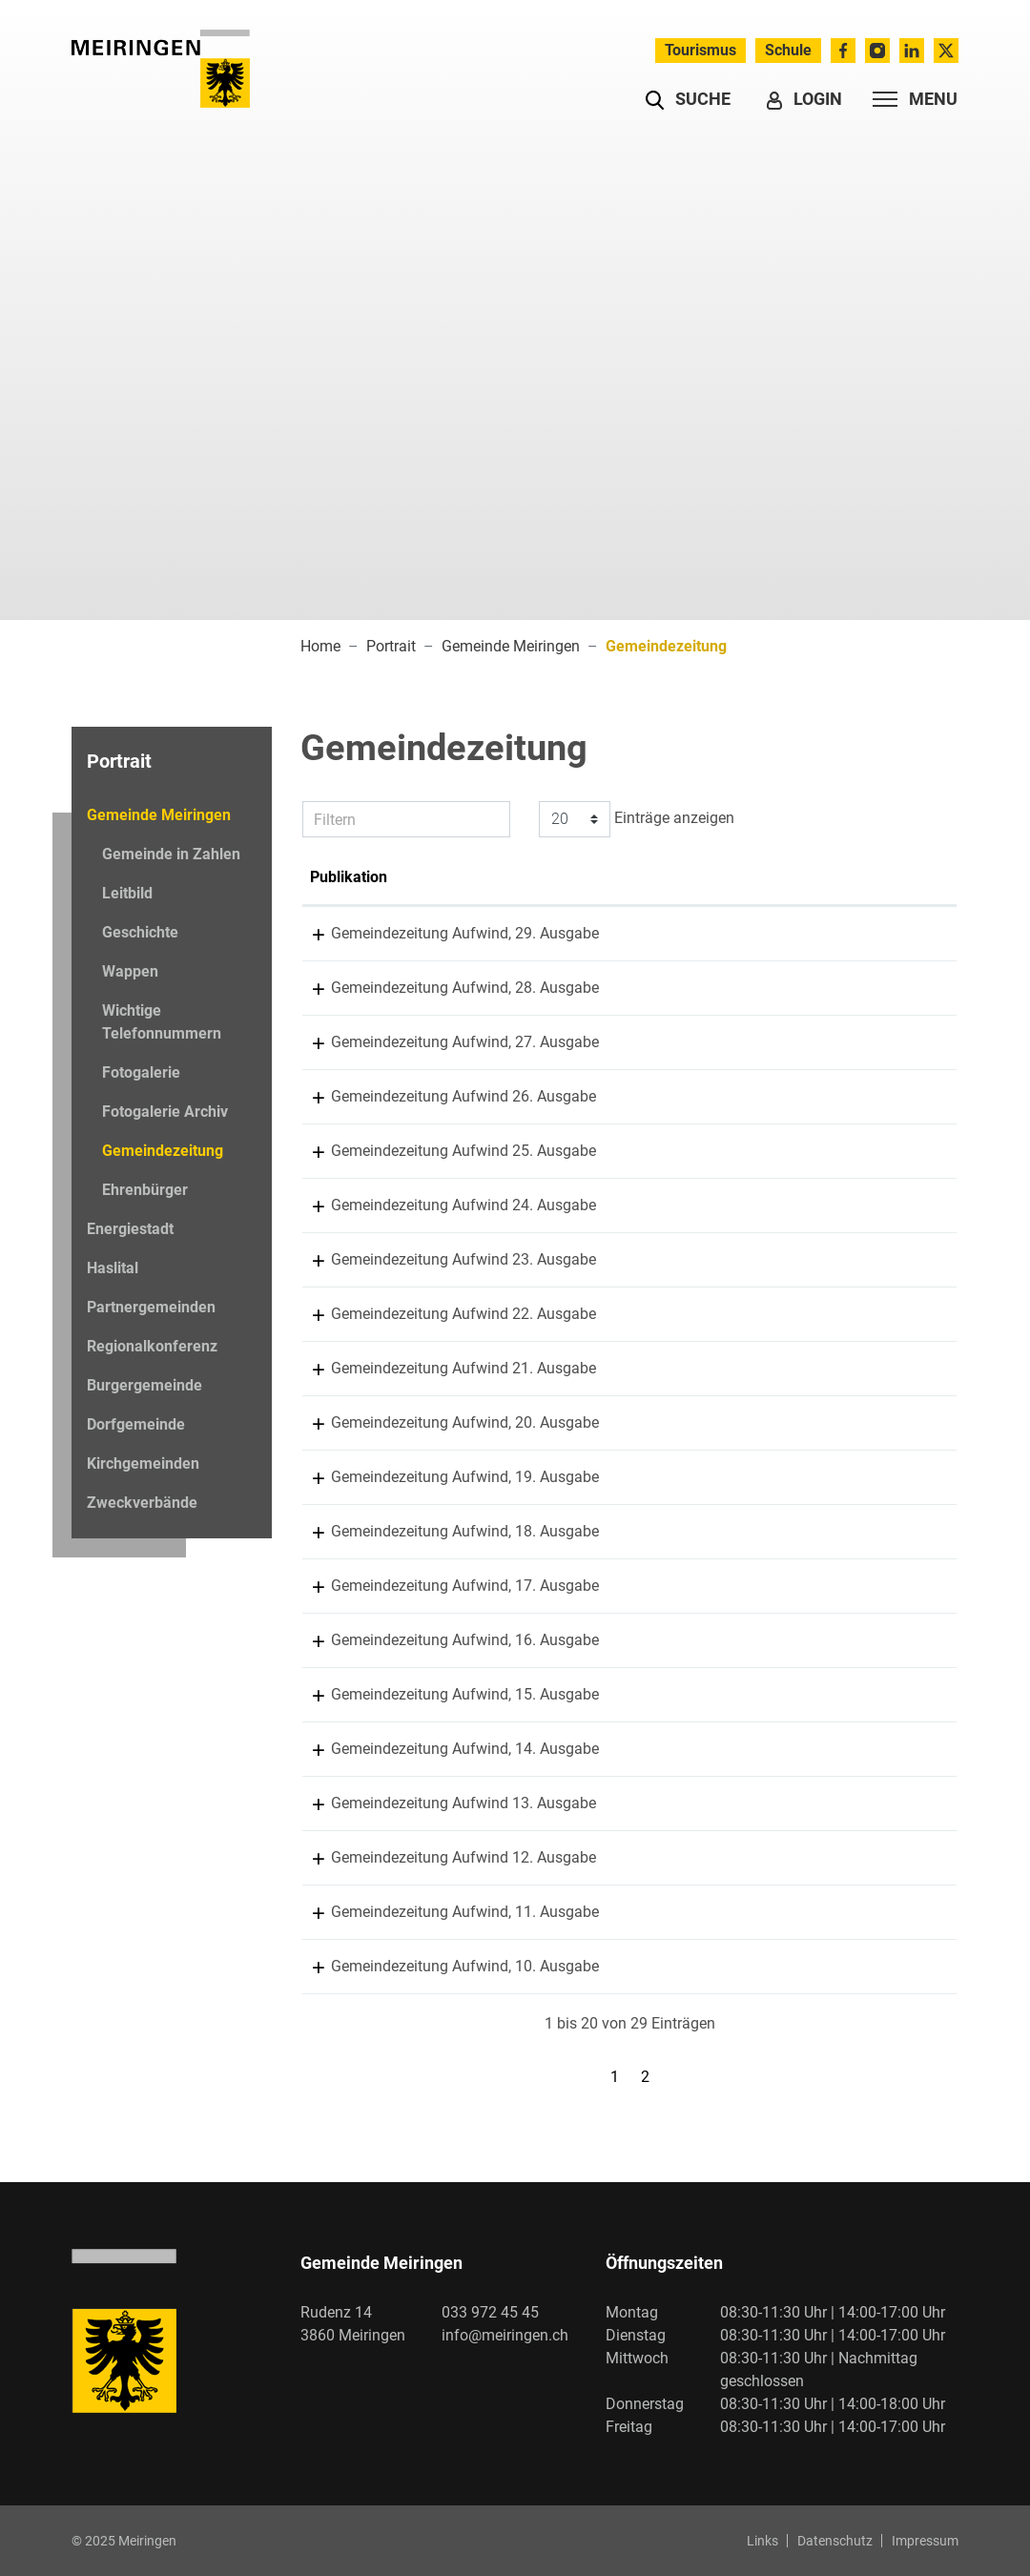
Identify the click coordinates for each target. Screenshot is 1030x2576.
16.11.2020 (348, 1477)
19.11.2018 (348, 1694)
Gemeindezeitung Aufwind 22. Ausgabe (602, 1314)
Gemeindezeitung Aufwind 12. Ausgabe (602, 1857)
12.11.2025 (348, 933)
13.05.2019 (348, 1640)
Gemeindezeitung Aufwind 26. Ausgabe (602, 1096)
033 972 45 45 (490, 2312)
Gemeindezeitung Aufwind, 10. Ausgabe (604, 1966)
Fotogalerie (141, 1072)
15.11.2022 (348, 1259)
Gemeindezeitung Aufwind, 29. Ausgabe (604, 933)
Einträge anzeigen (636, 819)
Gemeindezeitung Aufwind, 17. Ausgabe (604, 1586)
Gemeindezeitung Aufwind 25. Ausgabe (602, 1151)
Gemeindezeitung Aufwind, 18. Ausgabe (604, 1531)
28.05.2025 (348, 988)
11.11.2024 (348, 1042)
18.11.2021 (348, 1368)
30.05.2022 (348, 1314)
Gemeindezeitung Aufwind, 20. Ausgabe (604, 1422)
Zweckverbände (142, 1503)
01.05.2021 (348, 1422)
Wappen (130, 971)
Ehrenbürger (145, 1190)
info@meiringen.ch (505, 2335)
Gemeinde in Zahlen (171, 854)
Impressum (925, 2540)
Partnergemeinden (151, 1307)
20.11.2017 (348, 1803)
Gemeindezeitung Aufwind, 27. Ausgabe (604, 1042)
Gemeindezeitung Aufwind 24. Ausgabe (602, 1205)
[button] (688, 99)
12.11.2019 (348, 1586)
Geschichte (140, 932)
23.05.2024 (348, 1096)
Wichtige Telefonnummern (161, 1021)
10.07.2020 (348, 1531)
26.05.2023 (348, 1205)
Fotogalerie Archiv (165, 1112)
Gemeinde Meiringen (159, 815)
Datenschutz (835, 2540)
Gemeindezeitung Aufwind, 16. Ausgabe (604, 1640)
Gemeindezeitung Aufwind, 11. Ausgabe (604, 1912)
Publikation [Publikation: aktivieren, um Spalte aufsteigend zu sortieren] (508, 877)
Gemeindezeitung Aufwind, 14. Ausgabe (604, 1749)
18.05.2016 (348, 1966)
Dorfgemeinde (136, 1424)
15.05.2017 (348, 1857)
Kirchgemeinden (143, 1463)
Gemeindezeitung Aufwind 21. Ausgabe (602, 1368)
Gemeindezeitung (162, 1156)
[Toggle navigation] (909, 99)
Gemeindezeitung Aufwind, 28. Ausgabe (604, 988)
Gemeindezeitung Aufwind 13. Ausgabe (602, 1803)
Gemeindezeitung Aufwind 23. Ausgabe (602, 1259)
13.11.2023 (348, 1151)
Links (762, 2540)
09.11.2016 (348, 1912)
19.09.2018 (348, 1749)
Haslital (112, 1268)
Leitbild (127, 893)
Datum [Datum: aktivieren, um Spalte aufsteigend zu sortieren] (332, 877)
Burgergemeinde (144, 1385)
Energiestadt (130, 1229)
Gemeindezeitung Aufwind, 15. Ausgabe (604, 1694)
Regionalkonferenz (152, 1346)
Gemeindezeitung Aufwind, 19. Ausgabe (604, 1477)
